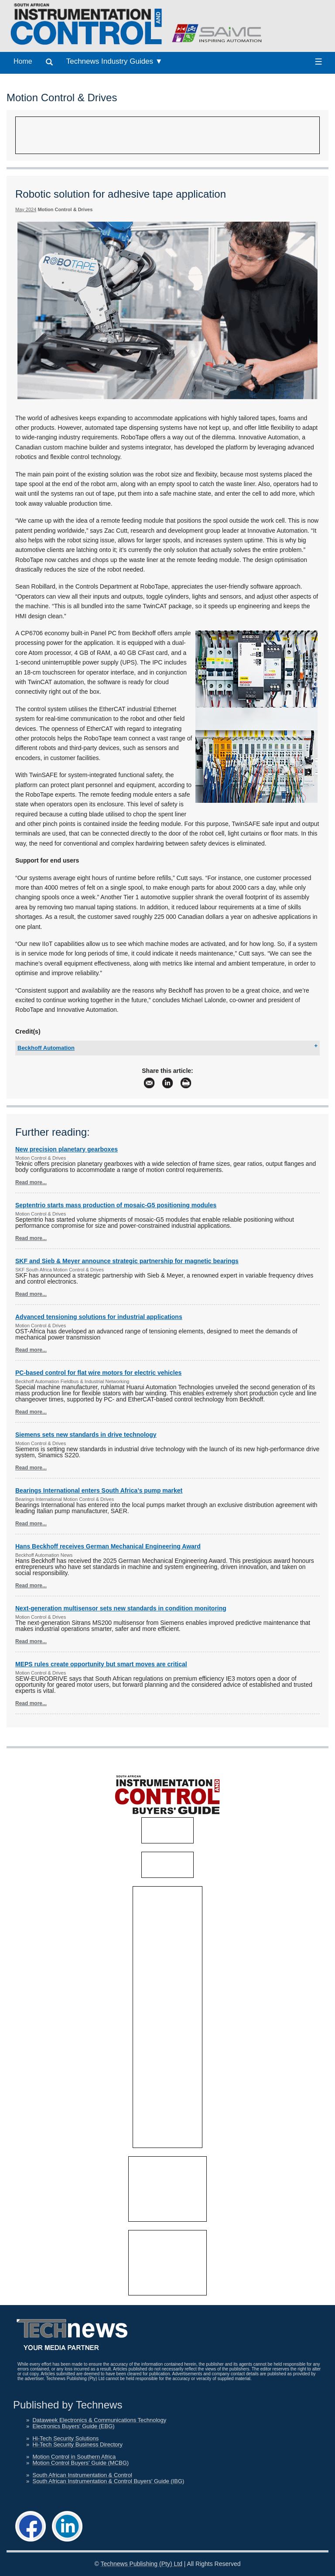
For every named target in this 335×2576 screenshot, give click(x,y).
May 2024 (25, 209)
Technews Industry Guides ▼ (114, 61)
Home (23, 61)
